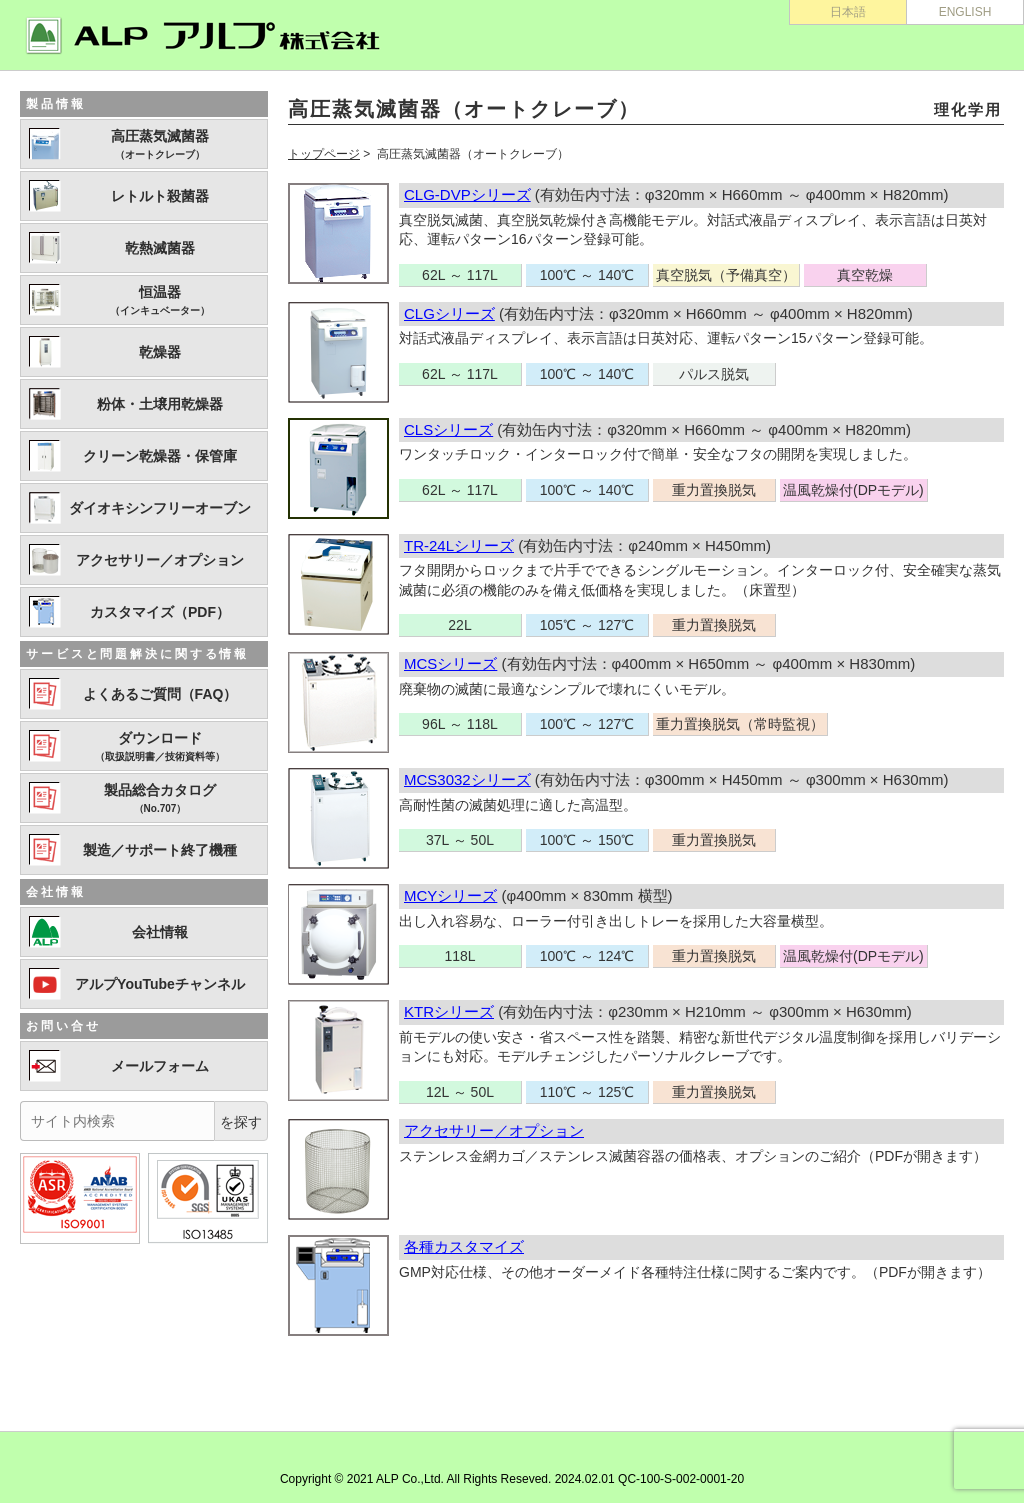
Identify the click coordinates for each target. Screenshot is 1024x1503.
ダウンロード (160, 747)
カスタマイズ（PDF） (160, 612)
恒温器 (160, 301)
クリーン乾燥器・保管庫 (160, 456)
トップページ (324, 154)
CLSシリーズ (448, 429)
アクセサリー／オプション (494, 1130)
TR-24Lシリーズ (459, 545)
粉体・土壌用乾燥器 (160, 404)
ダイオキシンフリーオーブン (160, 508)
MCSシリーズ (450, 663)
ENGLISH (965, 12)
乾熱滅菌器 (160, 248)
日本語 (848, 12)
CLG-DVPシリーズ (467, 194)
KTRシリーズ (449, 1011)
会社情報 (160, 932)
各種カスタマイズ (464, 1246)
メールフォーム (160, 1066)
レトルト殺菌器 (160, 196)
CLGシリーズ (449, 313)
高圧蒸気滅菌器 (160, 145)
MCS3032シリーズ (467, 779)
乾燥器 (160, 352)
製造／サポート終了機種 (160, 850)
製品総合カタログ (160, 799)
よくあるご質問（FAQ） (160, 694)
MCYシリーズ (450, 895)
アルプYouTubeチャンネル (160, 984)
